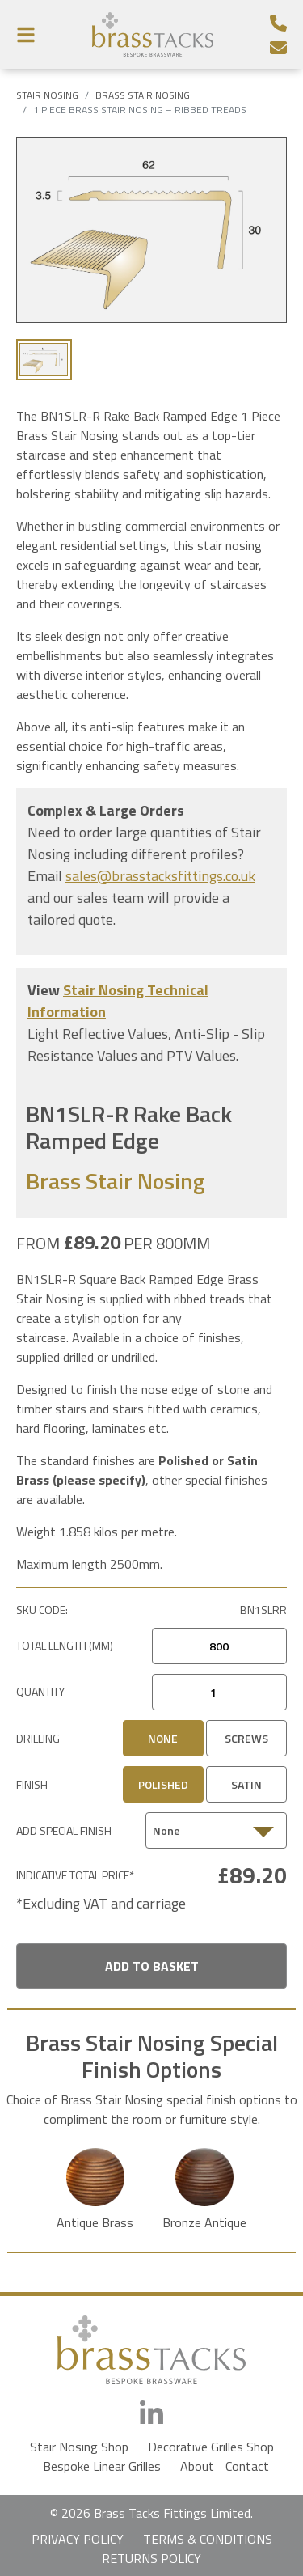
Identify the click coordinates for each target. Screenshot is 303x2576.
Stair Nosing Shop (79, 2446)
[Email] (278, 47)
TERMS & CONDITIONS (207, 2538)
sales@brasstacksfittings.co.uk (160, 876)
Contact (247, 2466)
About (197, 2466)
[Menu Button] (26, 34)
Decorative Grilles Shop (211, 2446)
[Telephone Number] (278, 23)
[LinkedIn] (151, 2413)
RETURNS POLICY (151, 2558)
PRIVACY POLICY (78, 2538)
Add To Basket (152, 1966)
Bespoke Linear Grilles (102, 2466)
